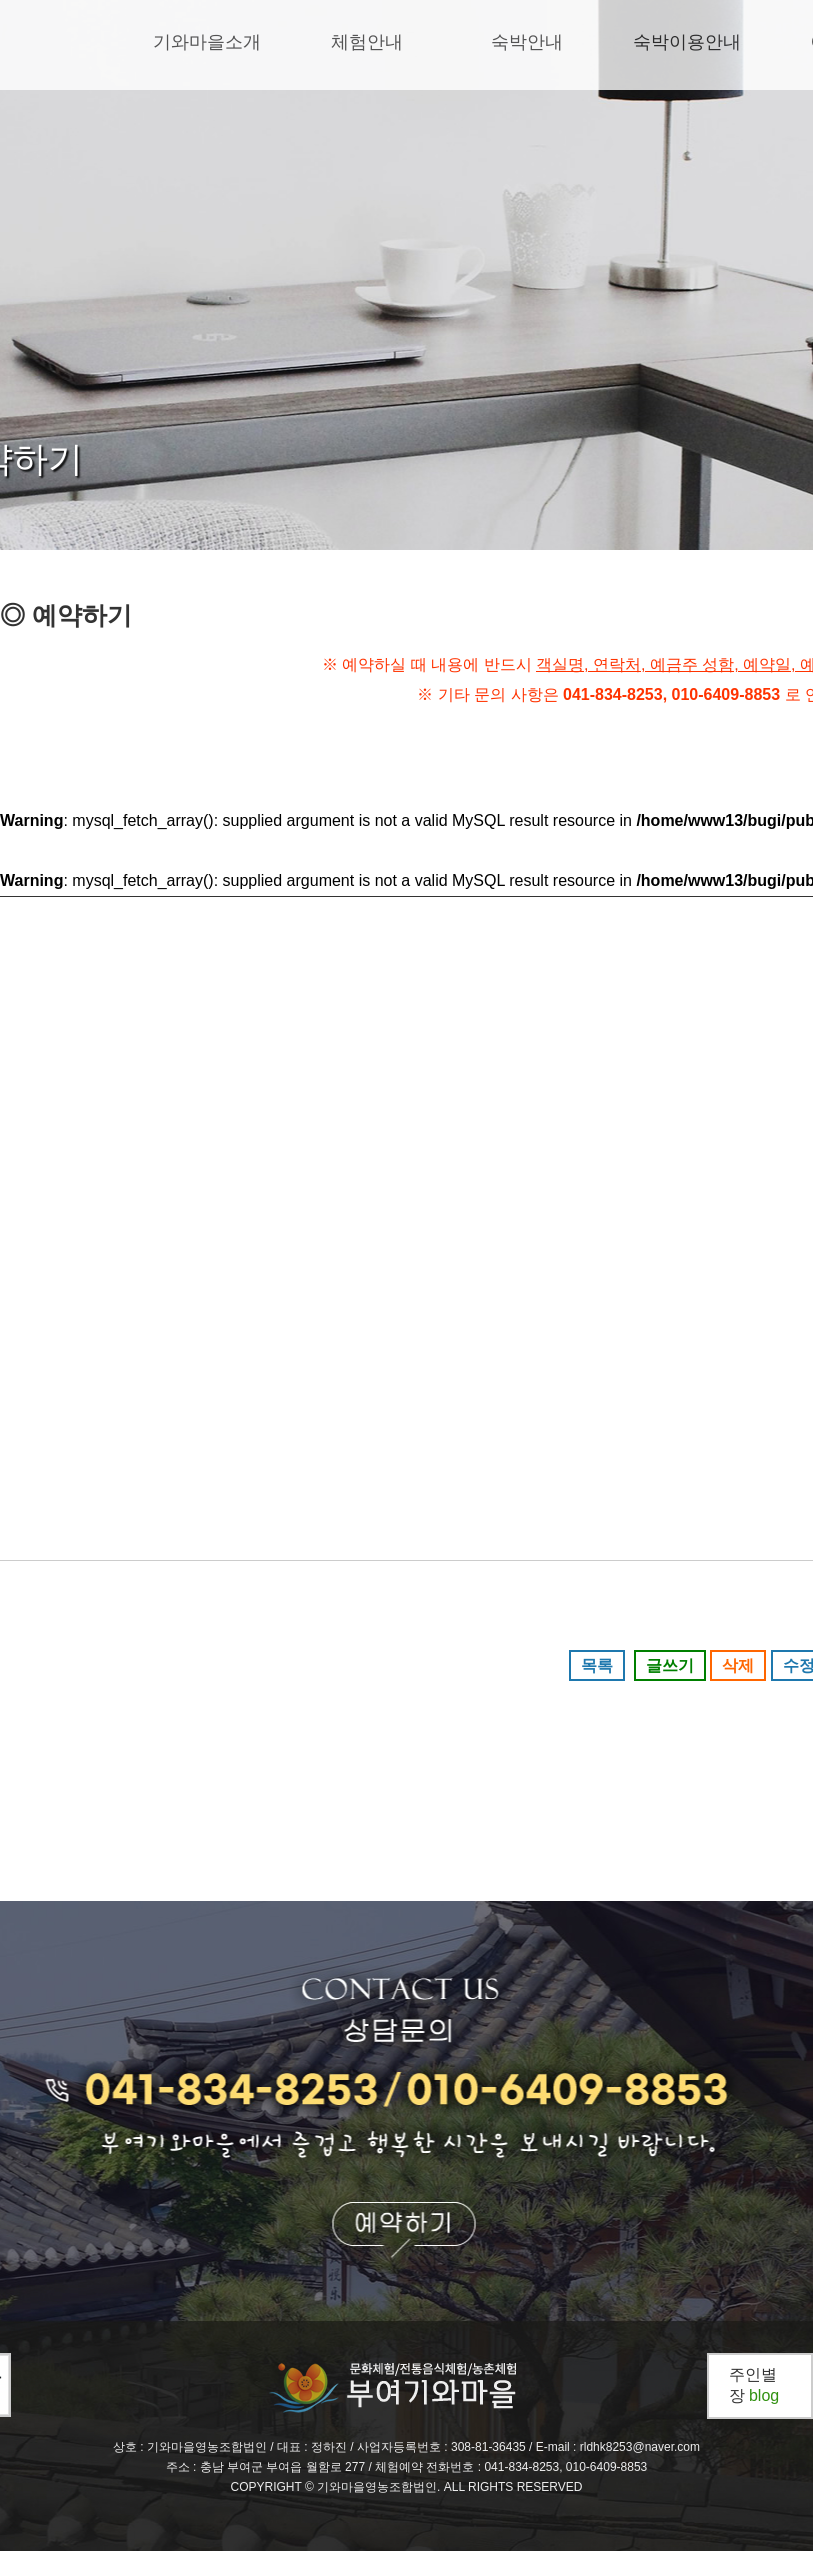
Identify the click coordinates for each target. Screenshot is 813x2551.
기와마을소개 (207, 42)
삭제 (738, 1665)
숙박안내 (527, 42)
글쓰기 (670, 1665)
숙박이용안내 (687, 42)
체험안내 (367, 42)
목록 (597, 1665)
